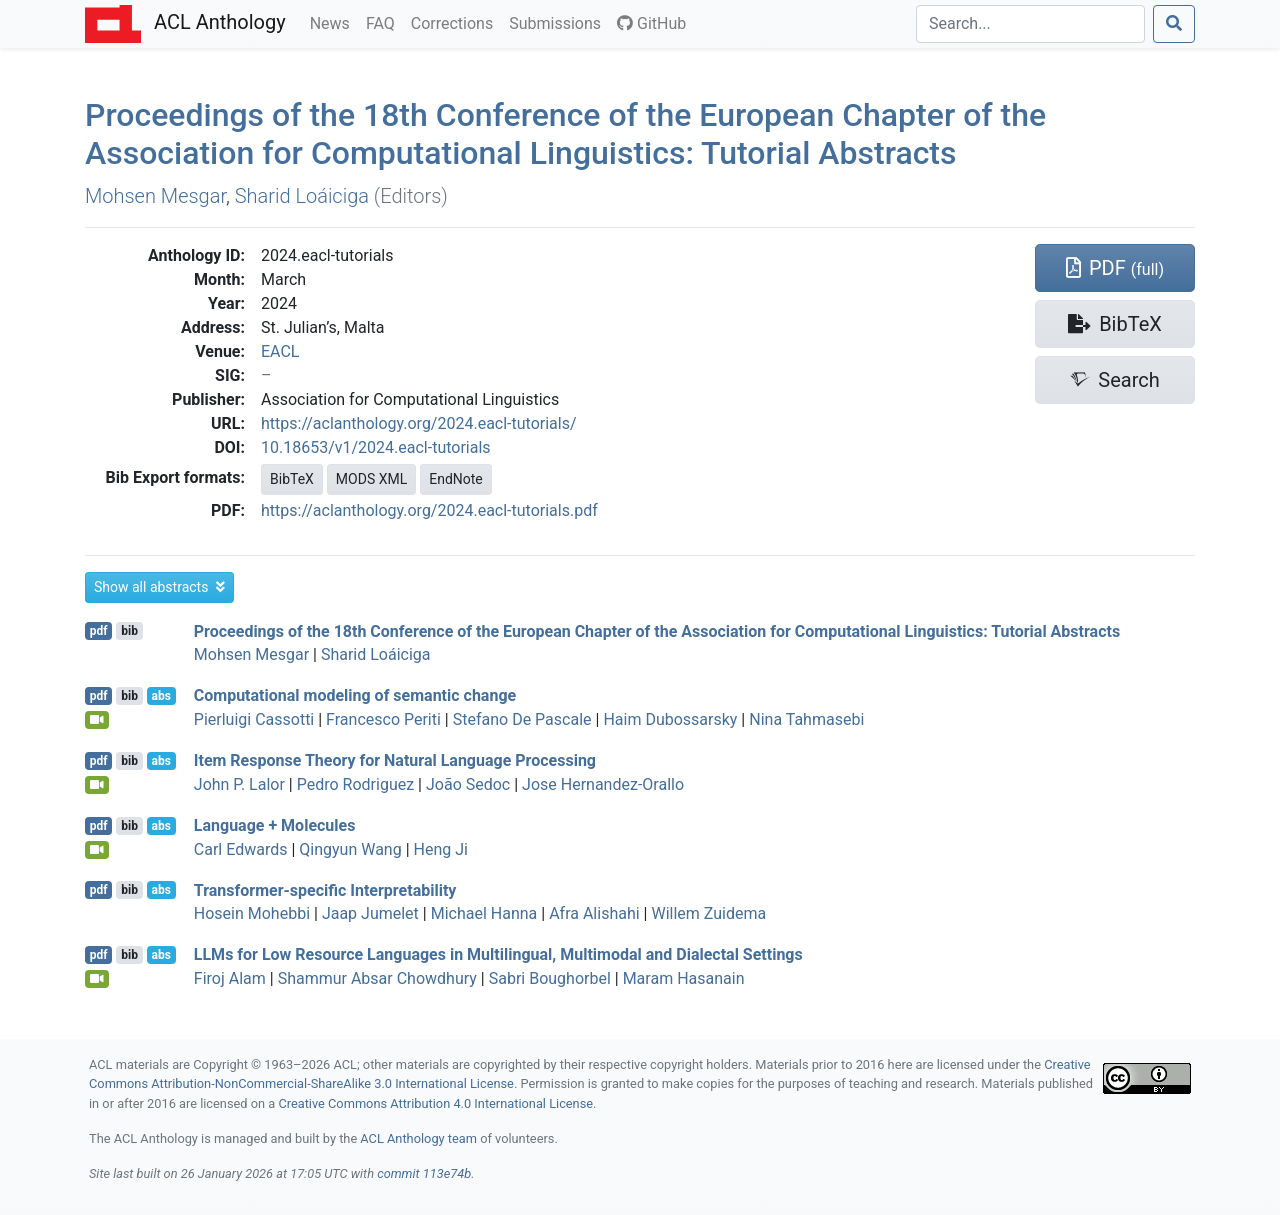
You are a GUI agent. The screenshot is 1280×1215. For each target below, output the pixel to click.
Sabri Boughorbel (550, 978)
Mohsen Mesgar (155, 196)
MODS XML (371, 479)
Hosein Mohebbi (252, 913)
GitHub (651, 23)
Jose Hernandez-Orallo (603, 784)
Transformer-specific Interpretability (325, 889)
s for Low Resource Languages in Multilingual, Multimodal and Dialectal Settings (498, 954)
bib (129, 631)
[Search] (1030, 24)
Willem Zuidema (708, 913)
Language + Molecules (275, 825)
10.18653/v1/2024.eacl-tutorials (376, 447)
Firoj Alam (230, 978)
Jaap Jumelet (370, 913)
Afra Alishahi (594, 913)
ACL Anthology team (418, 1138)
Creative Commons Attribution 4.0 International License (435, 1103)
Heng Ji (441, 849)
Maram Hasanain (684, 978)
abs (160, 696)
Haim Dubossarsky (670, 719)
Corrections (456, 22)
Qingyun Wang (350, 849)
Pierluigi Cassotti (254, 719)
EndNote (456, 479)
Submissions (559, 22)
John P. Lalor (239, 784)
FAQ (384, 22)
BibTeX (292, 479)
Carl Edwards (241, 849)
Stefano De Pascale (522, 719)
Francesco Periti (383, 719)
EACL (280, 351)
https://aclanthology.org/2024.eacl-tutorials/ (419, 423)
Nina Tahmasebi (806, 719)
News (334, 22)
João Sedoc (468, 784)
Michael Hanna (484, 913)
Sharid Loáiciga (302, 196)
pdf (99, 631)
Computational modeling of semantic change (355, 695)
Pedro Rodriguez (355, 784)
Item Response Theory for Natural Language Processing (395, 760)
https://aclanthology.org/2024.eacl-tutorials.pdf (429, 510)
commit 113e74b (424, 1173)
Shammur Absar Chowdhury (377, 978)
